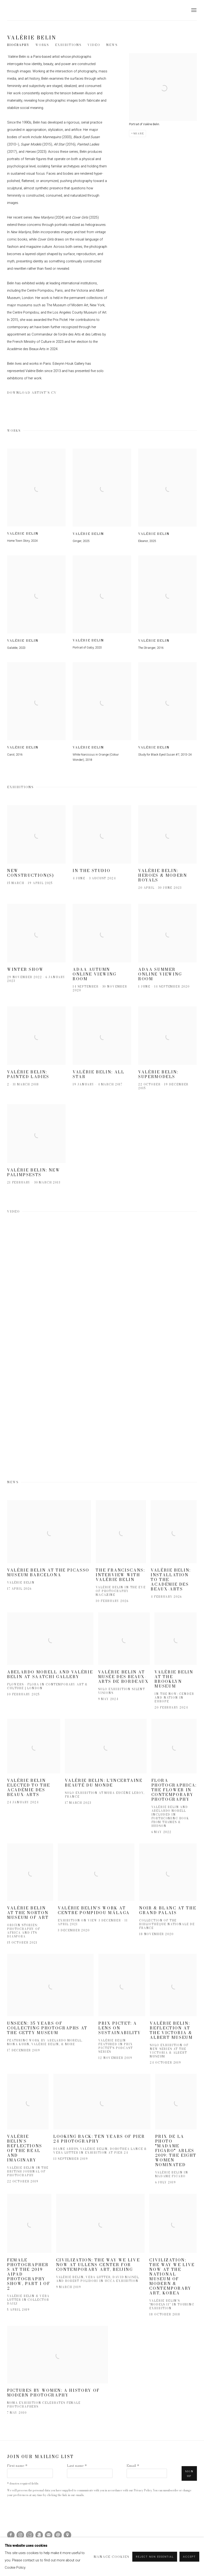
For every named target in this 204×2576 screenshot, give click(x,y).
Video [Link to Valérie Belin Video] (93, 45)
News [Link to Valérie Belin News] (112, 45)
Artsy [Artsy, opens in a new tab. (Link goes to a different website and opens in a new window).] (29, 2535)
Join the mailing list (48, 2535)
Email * (133, 2465)
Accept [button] (189, 2556)
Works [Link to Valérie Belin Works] (42, 45)
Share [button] (138, 133)
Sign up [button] (189, 2473)
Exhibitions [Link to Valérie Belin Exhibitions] (68, 45)
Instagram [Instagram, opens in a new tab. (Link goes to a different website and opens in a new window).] (20, 2535)
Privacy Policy (143, 2490)
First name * (17, 2465)
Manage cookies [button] (111, 2557)
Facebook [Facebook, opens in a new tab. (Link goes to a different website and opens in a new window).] (11, 2535)
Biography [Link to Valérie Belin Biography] (18, 45)
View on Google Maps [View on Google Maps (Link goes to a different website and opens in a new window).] (67, 2535)
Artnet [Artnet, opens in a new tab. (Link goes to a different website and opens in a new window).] (39, 2535)
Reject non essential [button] (155, 2556)
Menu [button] (193, 10)
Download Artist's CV (35, 393)
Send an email (58, 2535)
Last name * (77, 2465)
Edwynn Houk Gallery (61, 10)
